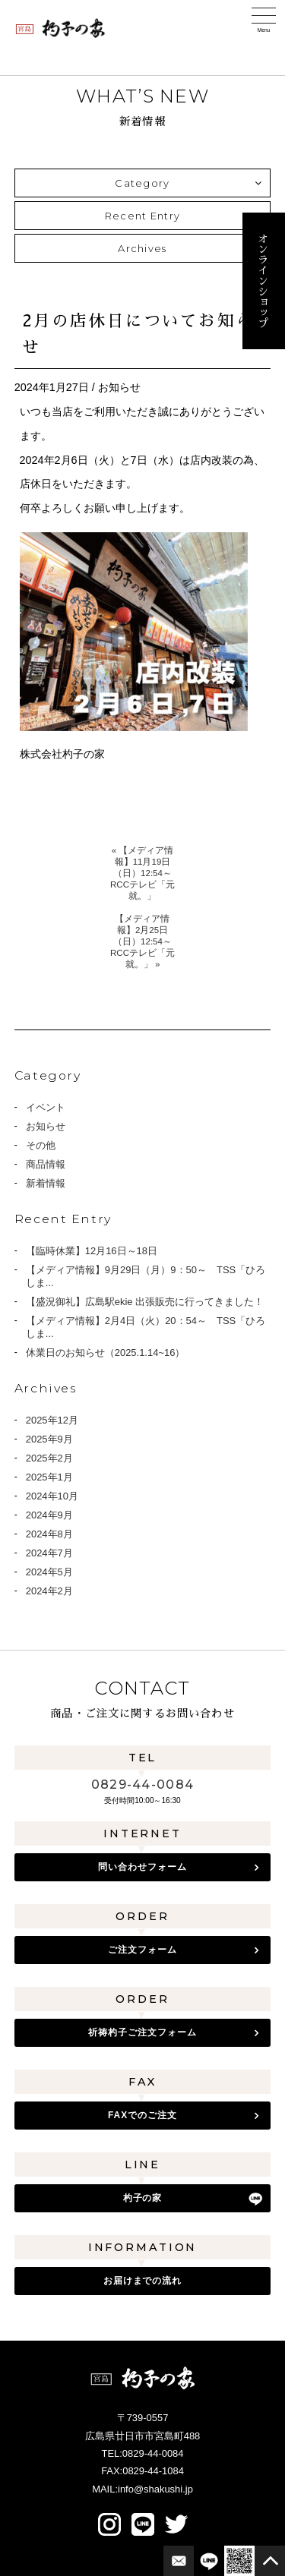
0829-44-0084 (142, 1784)
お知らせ (45, 1126)
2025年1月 (49, 1477)
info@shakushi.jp (155, 2489)
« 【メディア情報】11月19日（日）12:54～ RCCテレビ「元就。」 (142, 873)
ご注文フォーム (142, 1949)
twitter (176, 2524)
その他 (40, 1145)
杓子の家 (143, 2198)
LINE (142, 2524)
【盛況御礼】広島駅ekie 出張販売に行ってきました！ (145, 1301)
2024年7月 (49, 1553)
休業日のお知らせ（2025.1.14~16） (105, 1352)
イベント (45, 1107)
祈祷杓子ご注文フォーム (142, 2032)
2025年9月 (49, 1439)
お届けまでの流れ (142, 2280)
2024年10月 (52, 1496)
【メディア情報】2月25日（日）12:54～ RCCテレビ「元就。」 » (142, 941)
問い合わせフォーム (142, 1867)
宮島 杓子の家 (60, 28)
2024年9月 (49, 1515)
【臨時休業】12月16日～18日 (91, 1250)
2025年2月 (49, 1458)
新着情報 (45, 1183)
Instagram (109, 2524)
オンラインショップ (263, 281)
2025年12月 (52, 1420)
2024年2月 (49, 1591)
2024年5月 (49, 1572)
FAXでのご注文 (142, 2115)
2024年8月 (49, 1534)
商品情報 (45, 1164)
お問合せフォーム (178, 2561)
